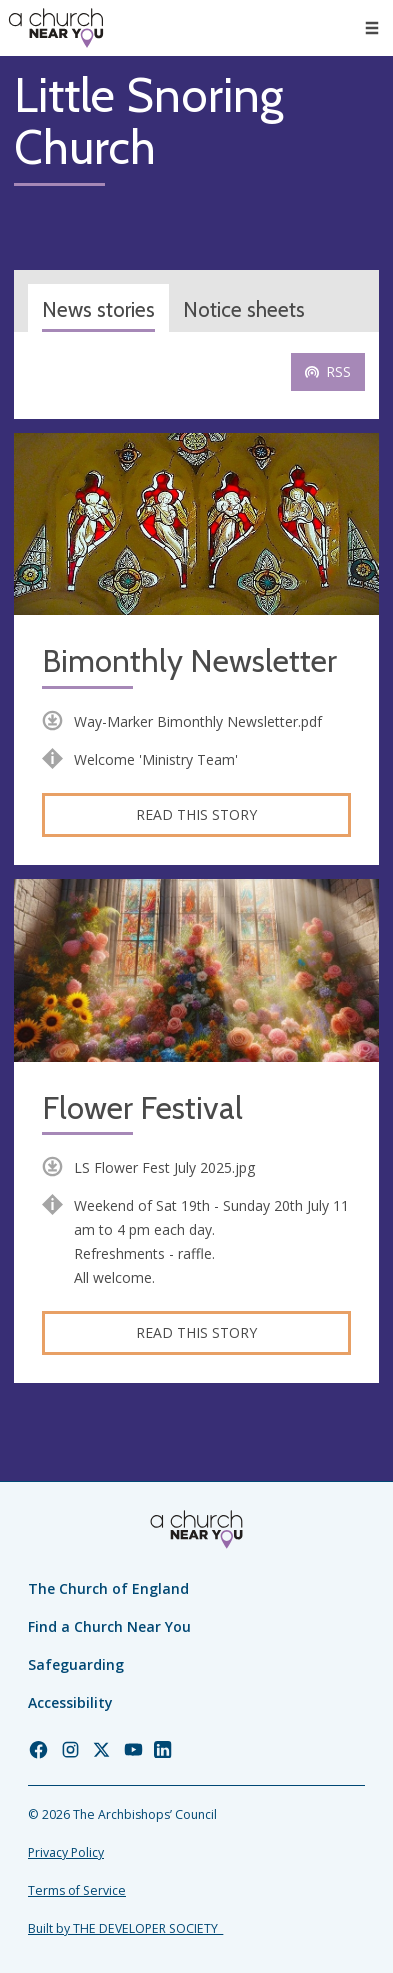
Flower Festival (142, 1108)
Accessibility (70, 1702)
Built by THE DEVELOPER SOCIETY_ (125, 1928)
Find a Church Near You (109, 1626)
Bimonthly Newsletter (189, 661)
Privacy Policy (66, 1852)
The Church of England (108, 1588)
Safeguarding (76, 1664)
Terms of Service (77, 1890)
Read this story (196, 814)
